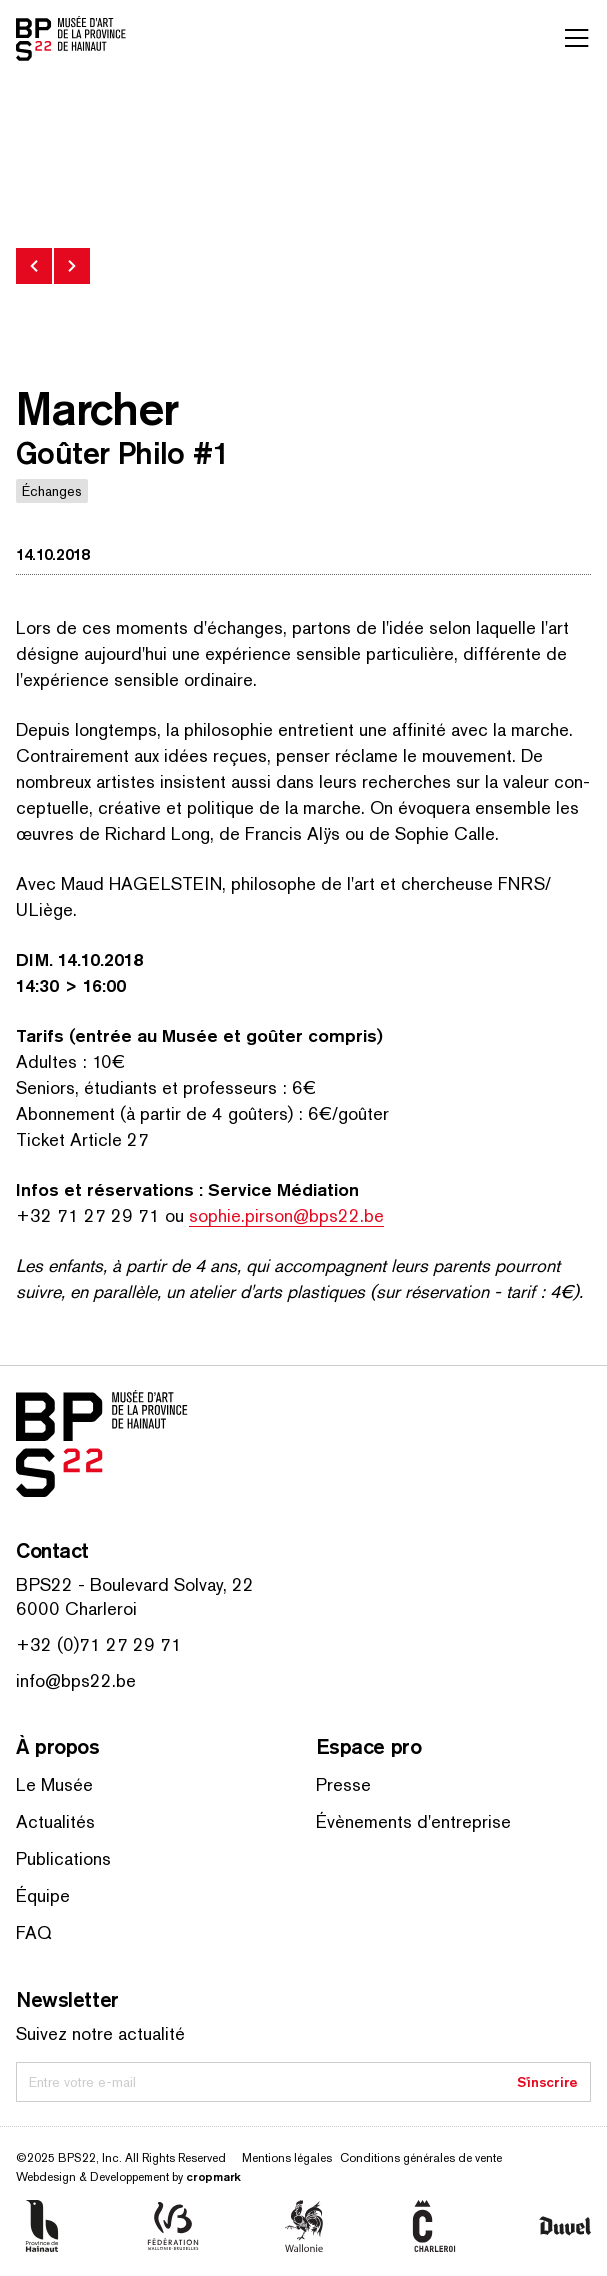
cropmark (213, 2176)
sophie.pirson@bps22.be (286, 1215)
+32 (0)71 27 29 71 (99, 1644)
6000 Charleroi (76, 1608)
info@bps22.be (76, 1680)
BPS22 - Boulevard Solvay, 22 (135, 1584)
